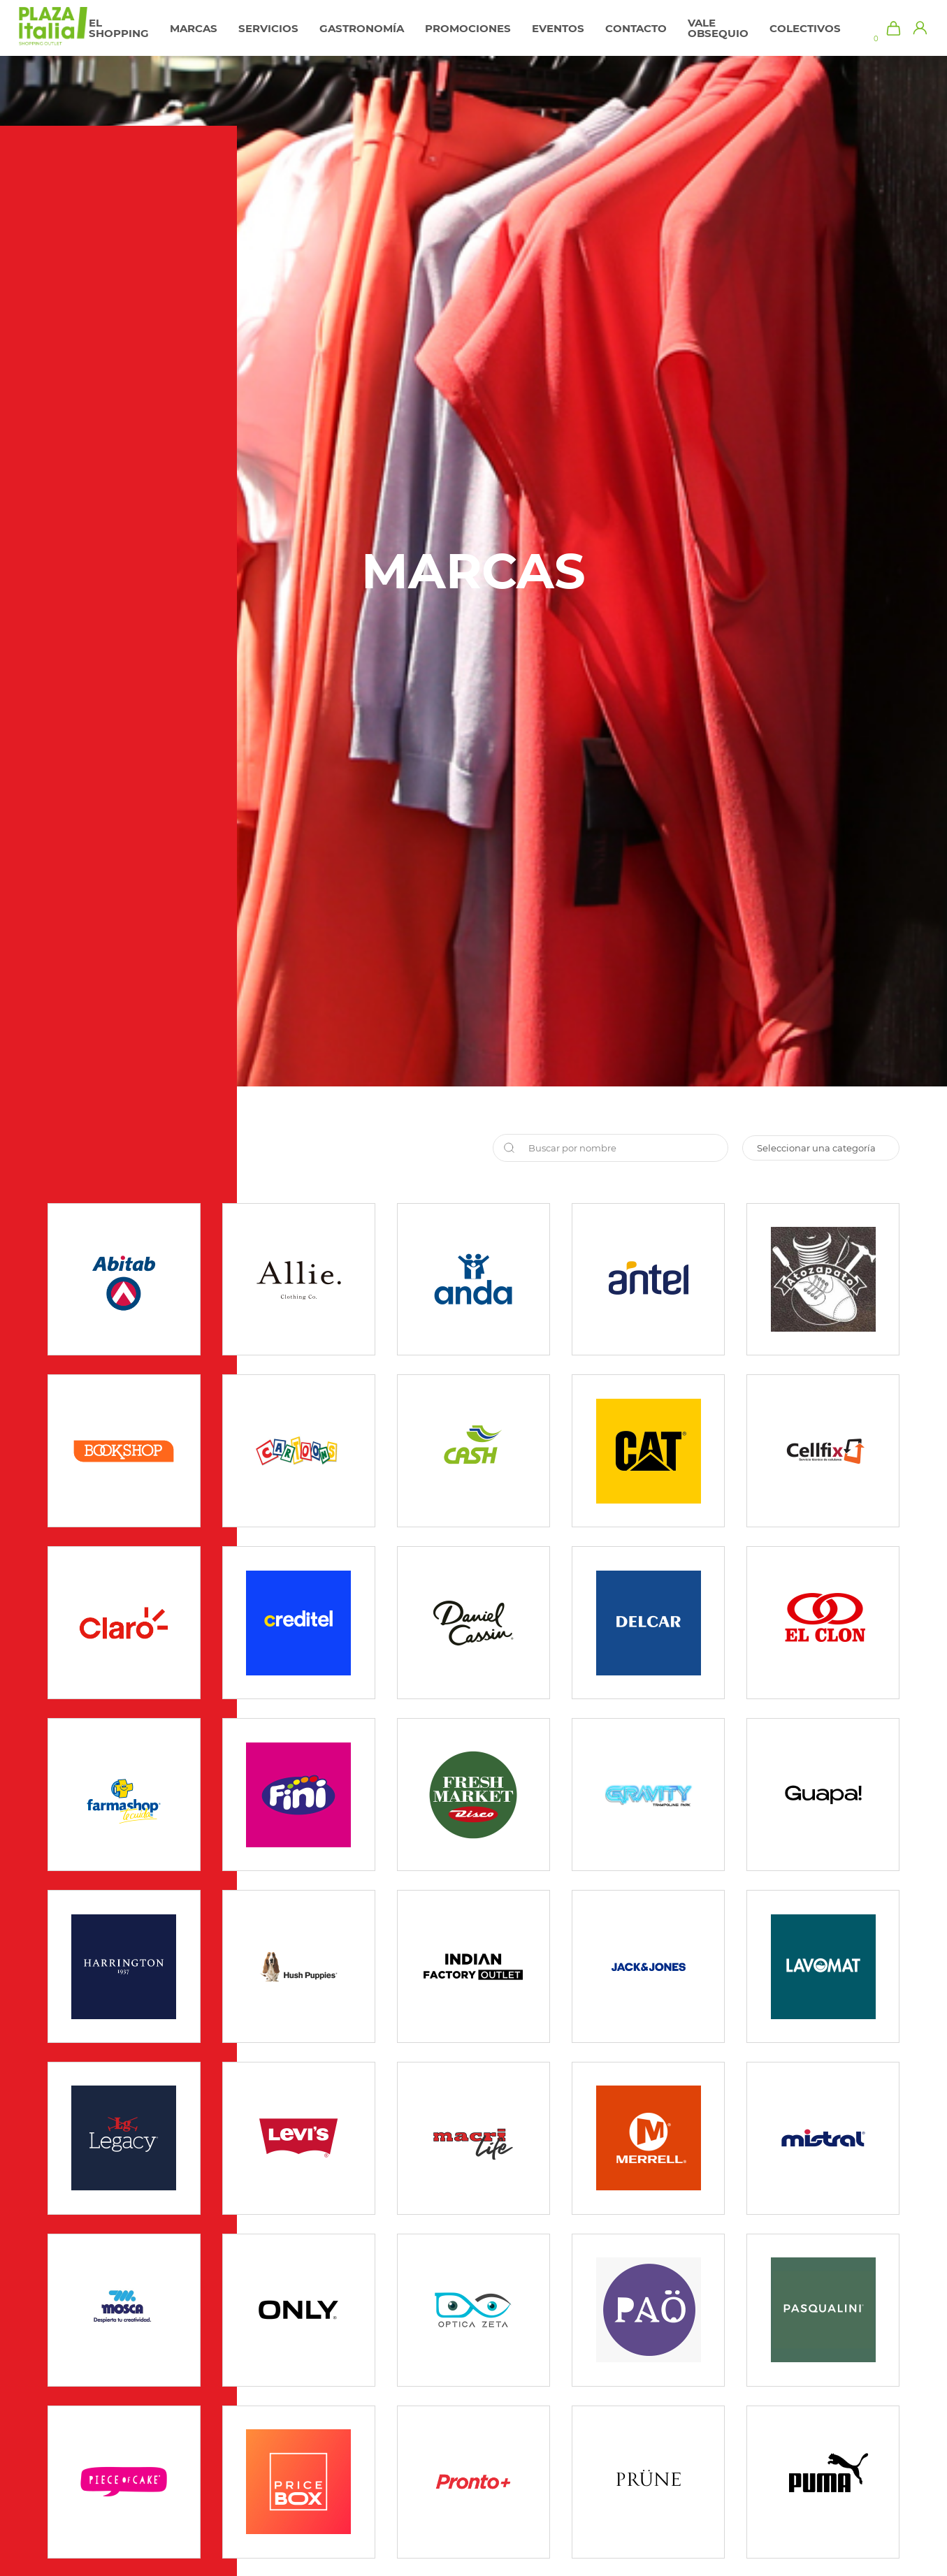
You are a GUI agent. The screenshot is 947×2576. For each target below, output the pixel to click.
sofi (820, 1147)
